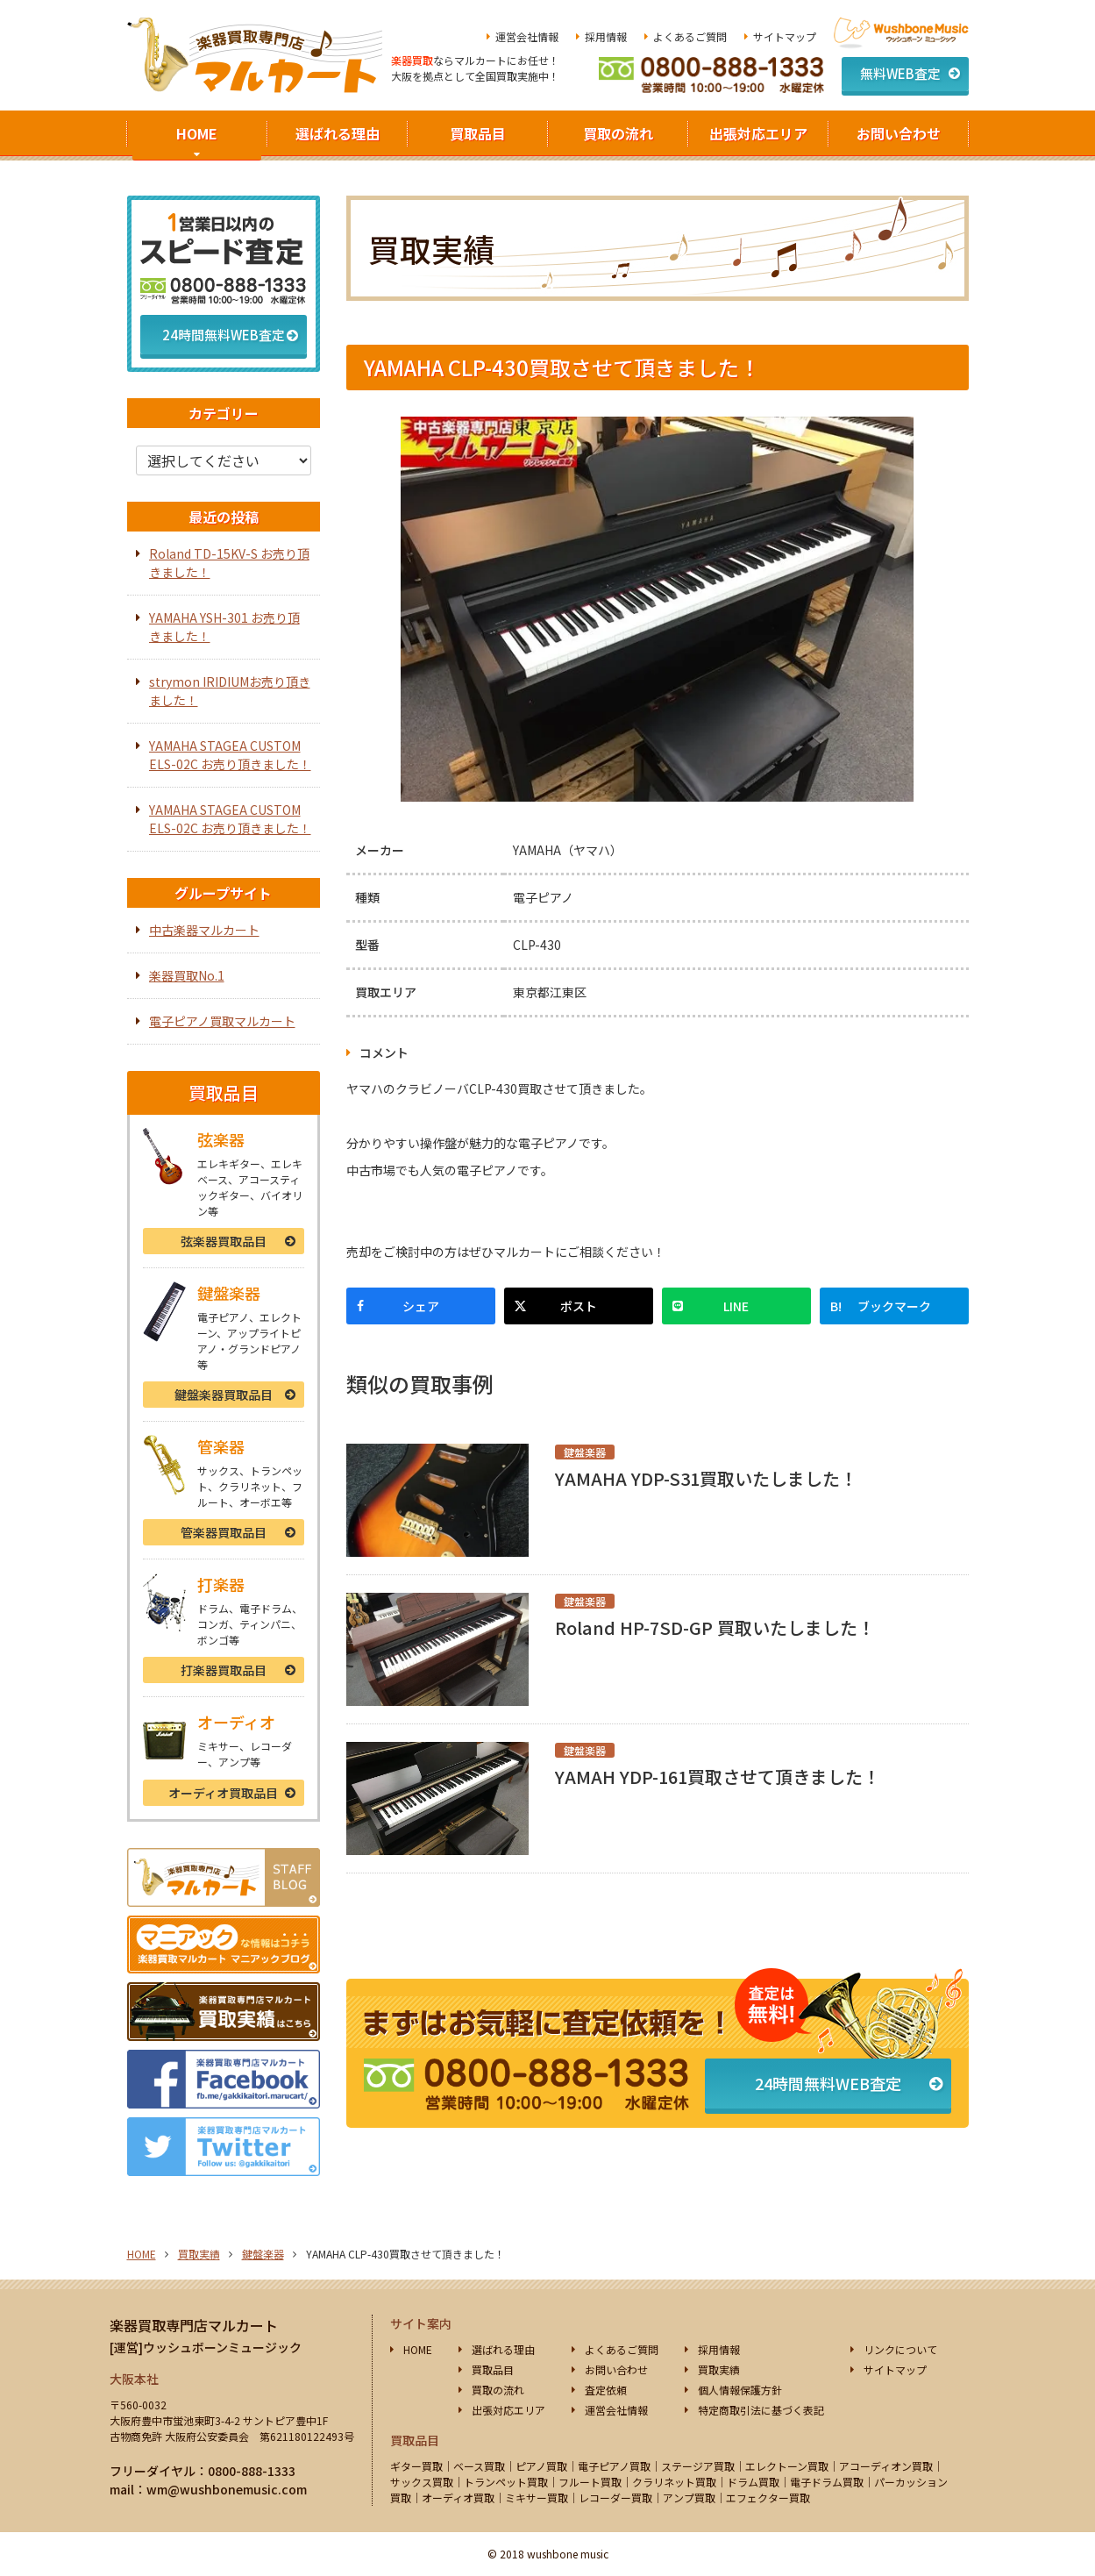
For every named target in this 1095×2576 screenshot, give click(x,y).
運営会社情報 (526, 36)
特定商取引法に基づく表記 (761, 2409)
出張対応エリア (758, 133)
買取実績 (199, 2253)
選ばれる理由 (337, 133)
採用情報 (606, 36)
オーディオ (223, 1793)
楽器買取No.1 (186, 975)
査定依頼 (606, 2389)
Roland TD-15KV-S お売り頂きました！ (229, 563)
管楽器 (224, 1532)
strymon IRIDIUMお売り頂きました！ (229, 691)
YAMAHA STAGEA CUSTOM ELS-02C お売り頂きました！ (230, 755)
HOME (196, 133)
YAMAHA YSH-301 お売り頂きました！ (224, 627)
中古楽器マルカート (204, 929)
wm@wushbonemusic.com (226, 2489)
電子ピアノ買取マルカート (222, 1021)
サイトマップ (784, 36)
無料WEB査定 (900, 73)
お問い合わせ (899, 133)
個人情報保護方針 (740, 2389)
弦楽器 (224, 1241)
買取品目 (478, 133)
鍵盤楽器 (223, 1394)
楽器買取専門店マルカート (194, 2325)
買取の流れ (618, 133)
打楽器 (224, 1670)
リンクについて (900, 2349)
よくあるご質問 (690, 36)
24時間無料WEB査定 (828, 2083)
